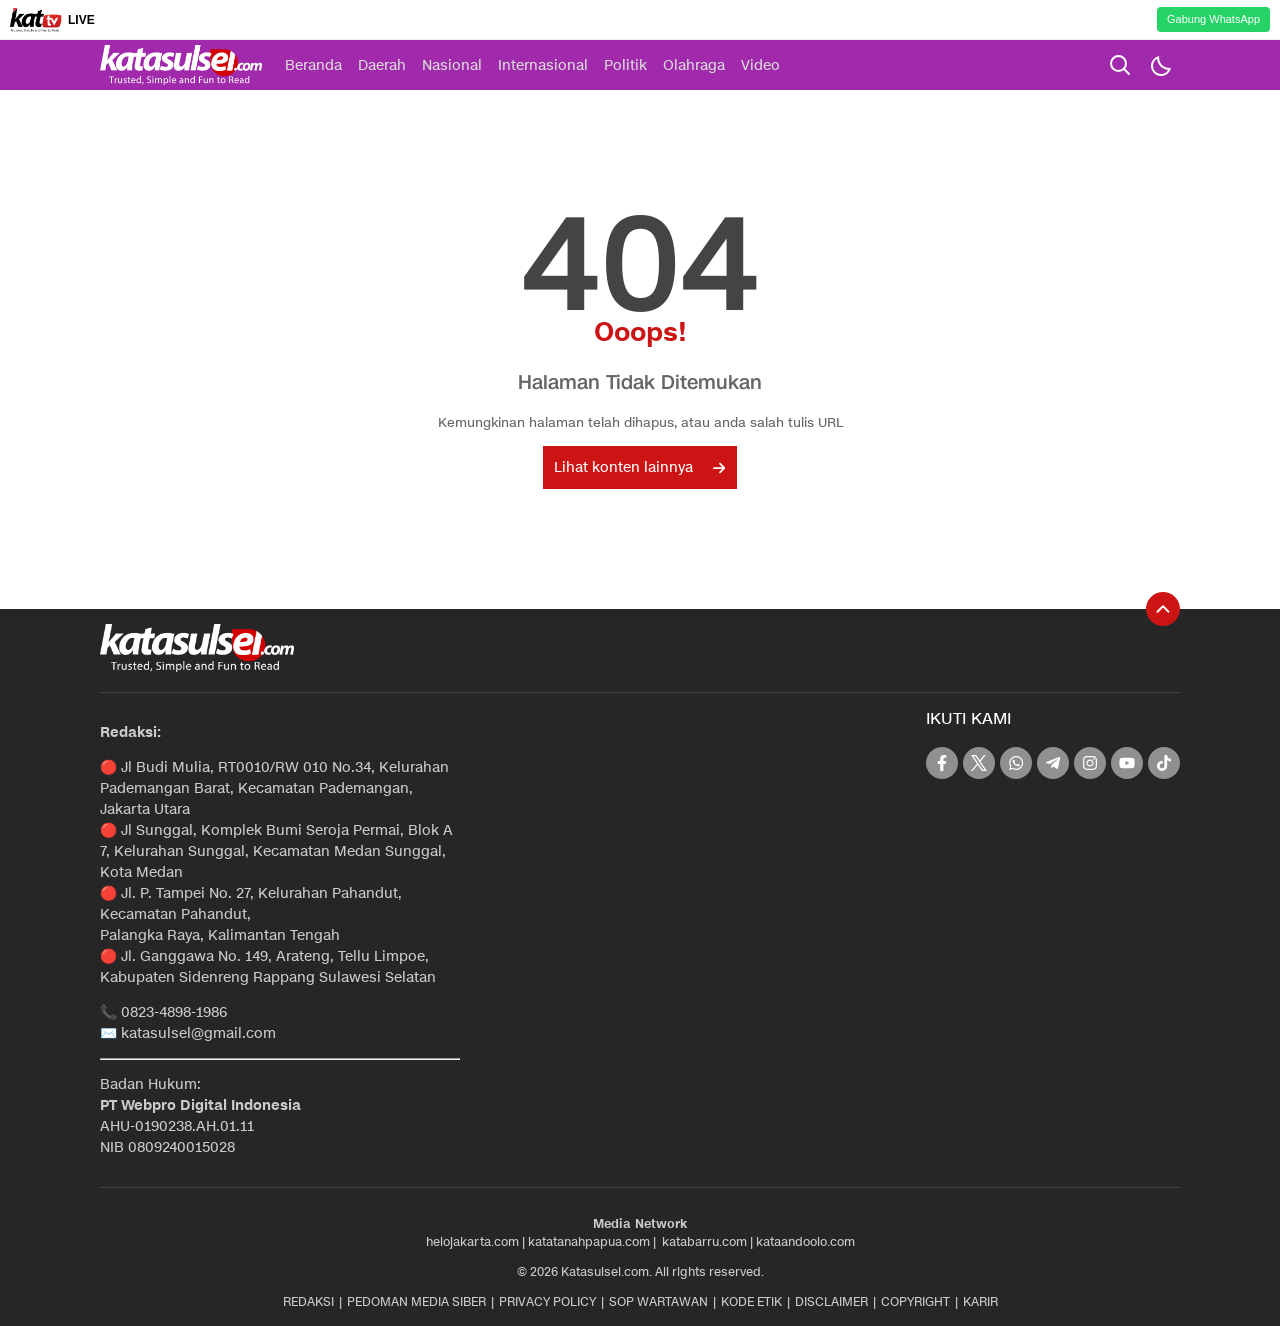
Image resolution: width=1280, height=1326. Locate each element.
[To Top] (1163, 609)
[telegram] (1053, 763)
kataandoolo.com (805, 1241)
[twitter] (979, 763)
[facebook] (942, 763)
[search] (1120, 65)
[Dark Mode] (1160, 65)
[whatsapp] (1016, 763)
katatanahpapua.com (589, 1241)
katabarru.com (704, 1241)
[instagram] (1090, 763)
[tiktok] (1164, 763)
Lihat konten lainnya (639, 467)
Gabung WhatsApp (1213, 19)
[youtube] (1127, 763)
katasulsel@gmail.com (198, 1033)
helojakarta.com (472, 1241)
